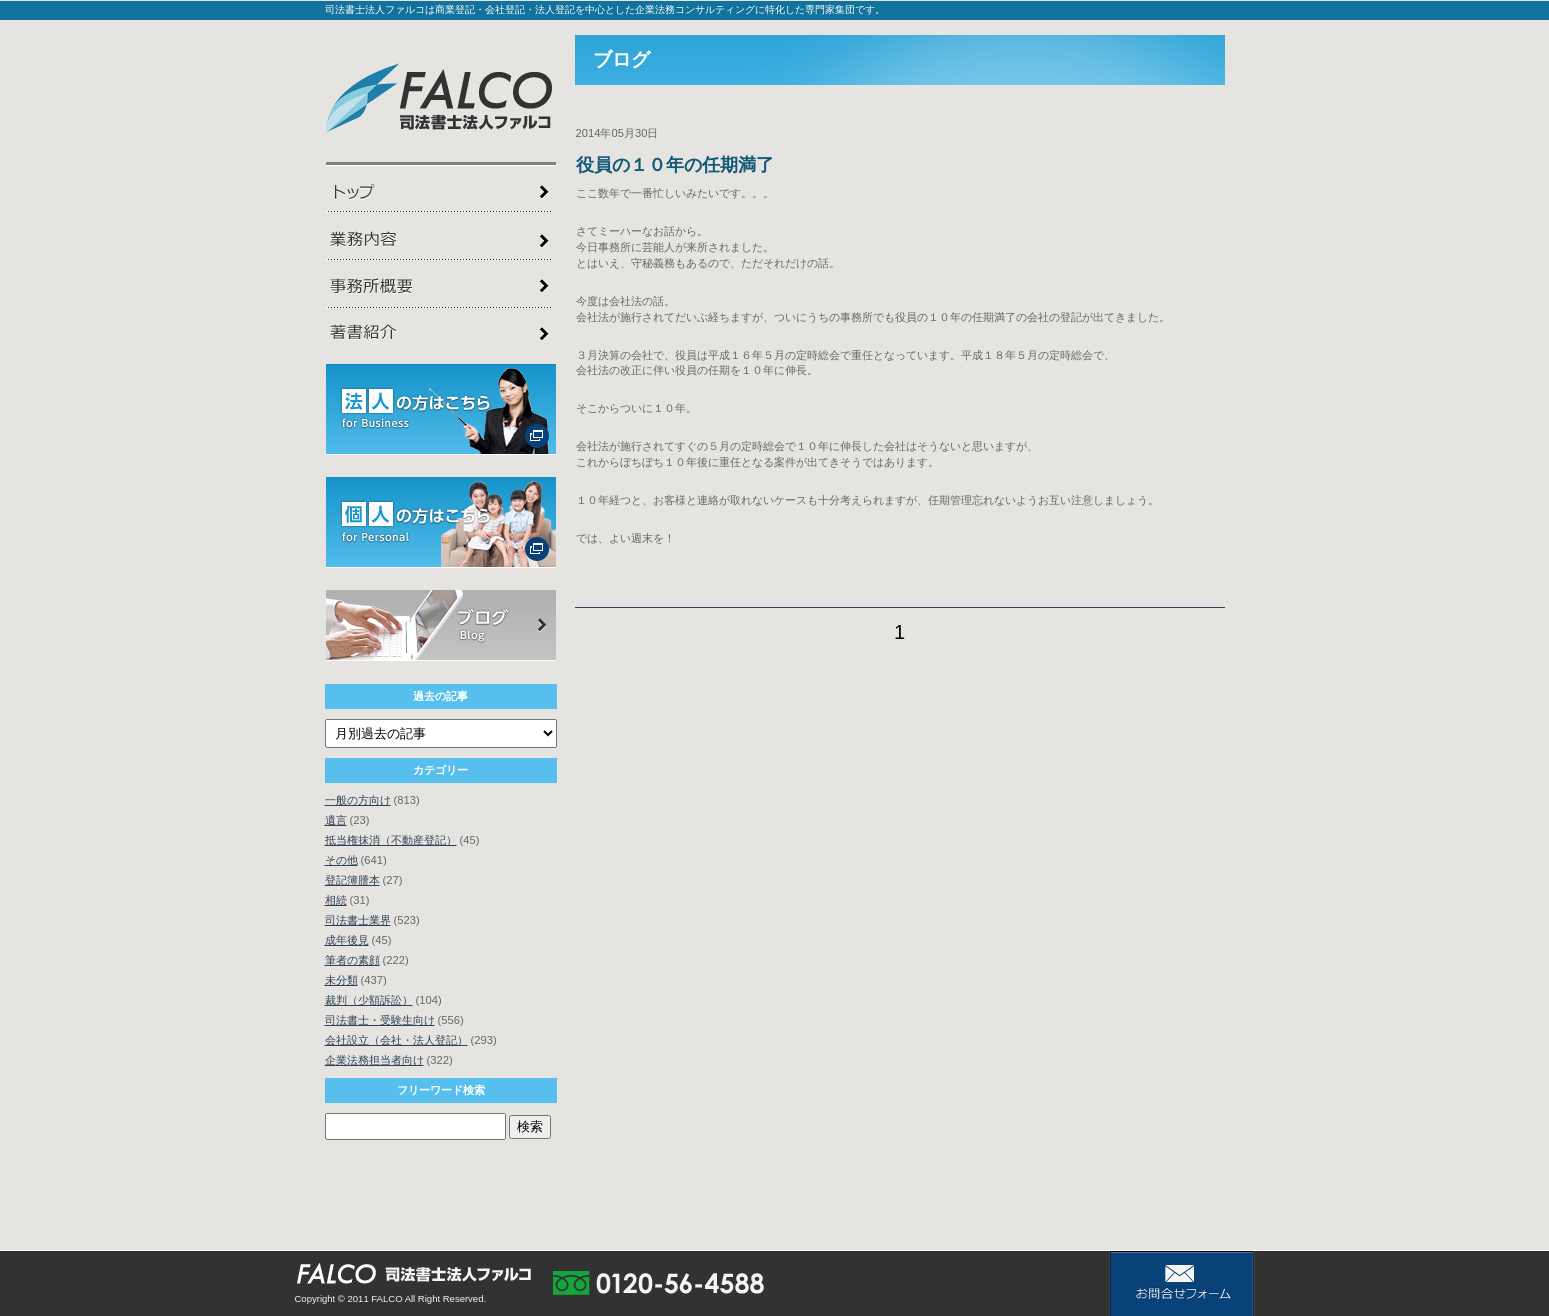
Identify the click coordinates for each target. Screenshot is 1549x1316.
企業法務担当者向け (374, 1060)
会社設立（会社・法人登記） (396, 1040)
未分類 (341, 980)
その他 (341, 860)
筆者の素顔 (352, 960)
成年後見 (347, 940)
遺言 (336, 820)
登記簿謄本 (352, 880)
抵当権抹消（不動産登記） (391, 840)
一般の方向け (358, 800)
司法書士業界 (358, 920)
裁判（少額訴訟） (369, 1000)
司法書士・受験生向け (380, 1020)
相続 (336, 900)
